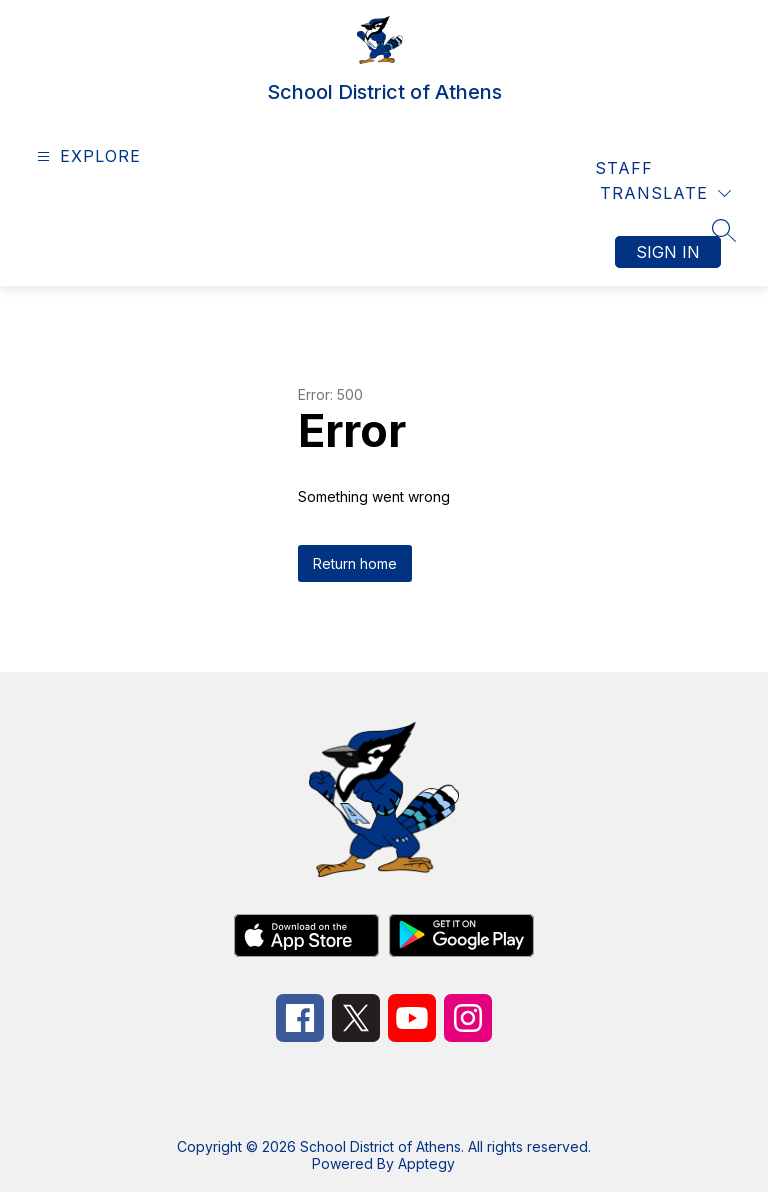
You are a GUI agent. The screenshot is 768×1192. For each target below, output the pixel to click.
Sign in (668, 252)
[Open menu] (86, 156)
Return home (355, 563)
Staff (624, 168)
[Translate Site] (665, 193)
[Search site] (724, 230)
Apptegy (426, 1163)
